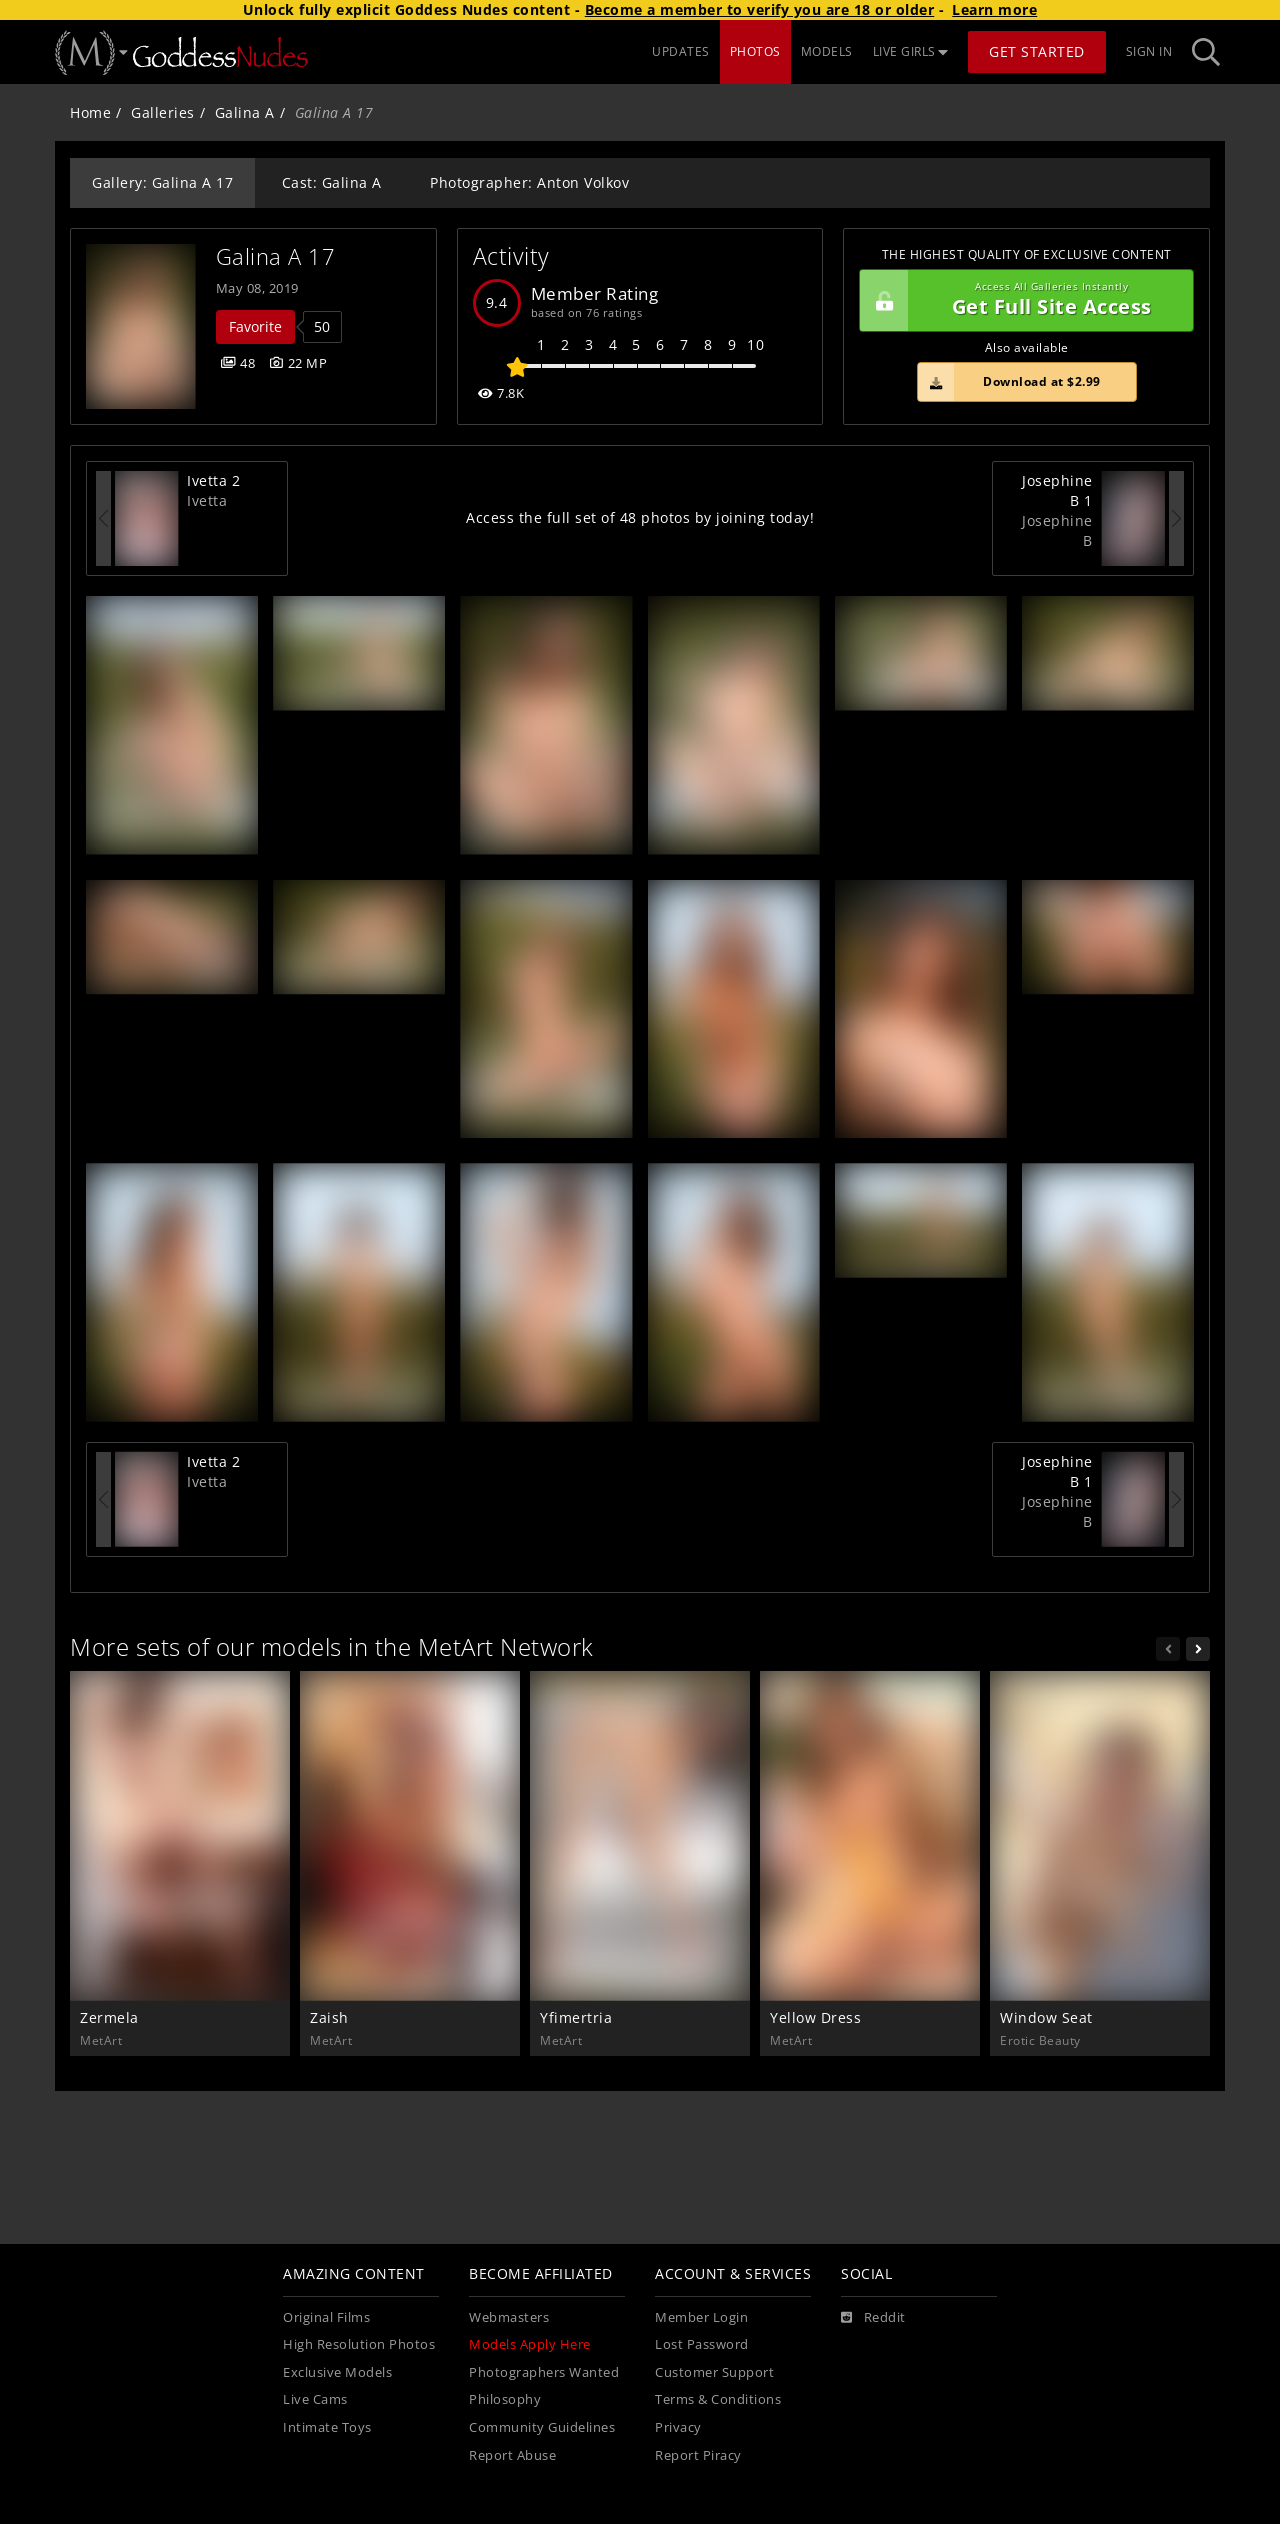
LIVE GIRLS (911, 51)
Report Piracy (698, 2455)
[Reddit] (873, 2318)
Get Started (1037, 51)
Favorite (255, 326)
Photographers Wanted (544, 2372)
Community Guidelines (542, 2427)
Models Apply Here (530, 2344)
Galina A (245, 112)
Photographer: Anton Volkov (529, 182)
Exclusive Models (337, 2372)
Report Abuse (512, 2455)
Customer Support (714, 2372)
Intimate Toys (327, 2427)
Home (90, 112)
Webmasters (509, 2317)
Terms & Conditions (718, 2399)
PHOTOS (755, 51)
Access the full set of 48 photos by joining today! (640, 517)
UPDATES (681, 51)
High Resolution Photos (359, 2344)
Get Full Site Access (1021, 301)
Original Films (326, 2317)
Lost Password (702, 2344)
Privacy (678, 2427)
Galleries (163, 112)
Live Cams (315, 2399)
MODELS (827, 51)
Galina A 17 (276, 256)
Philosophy (505, 2399)
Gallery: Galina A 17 (162, 182)
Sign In (1149, 51)
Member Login (701, 2317)
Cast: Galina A (332, 182)
